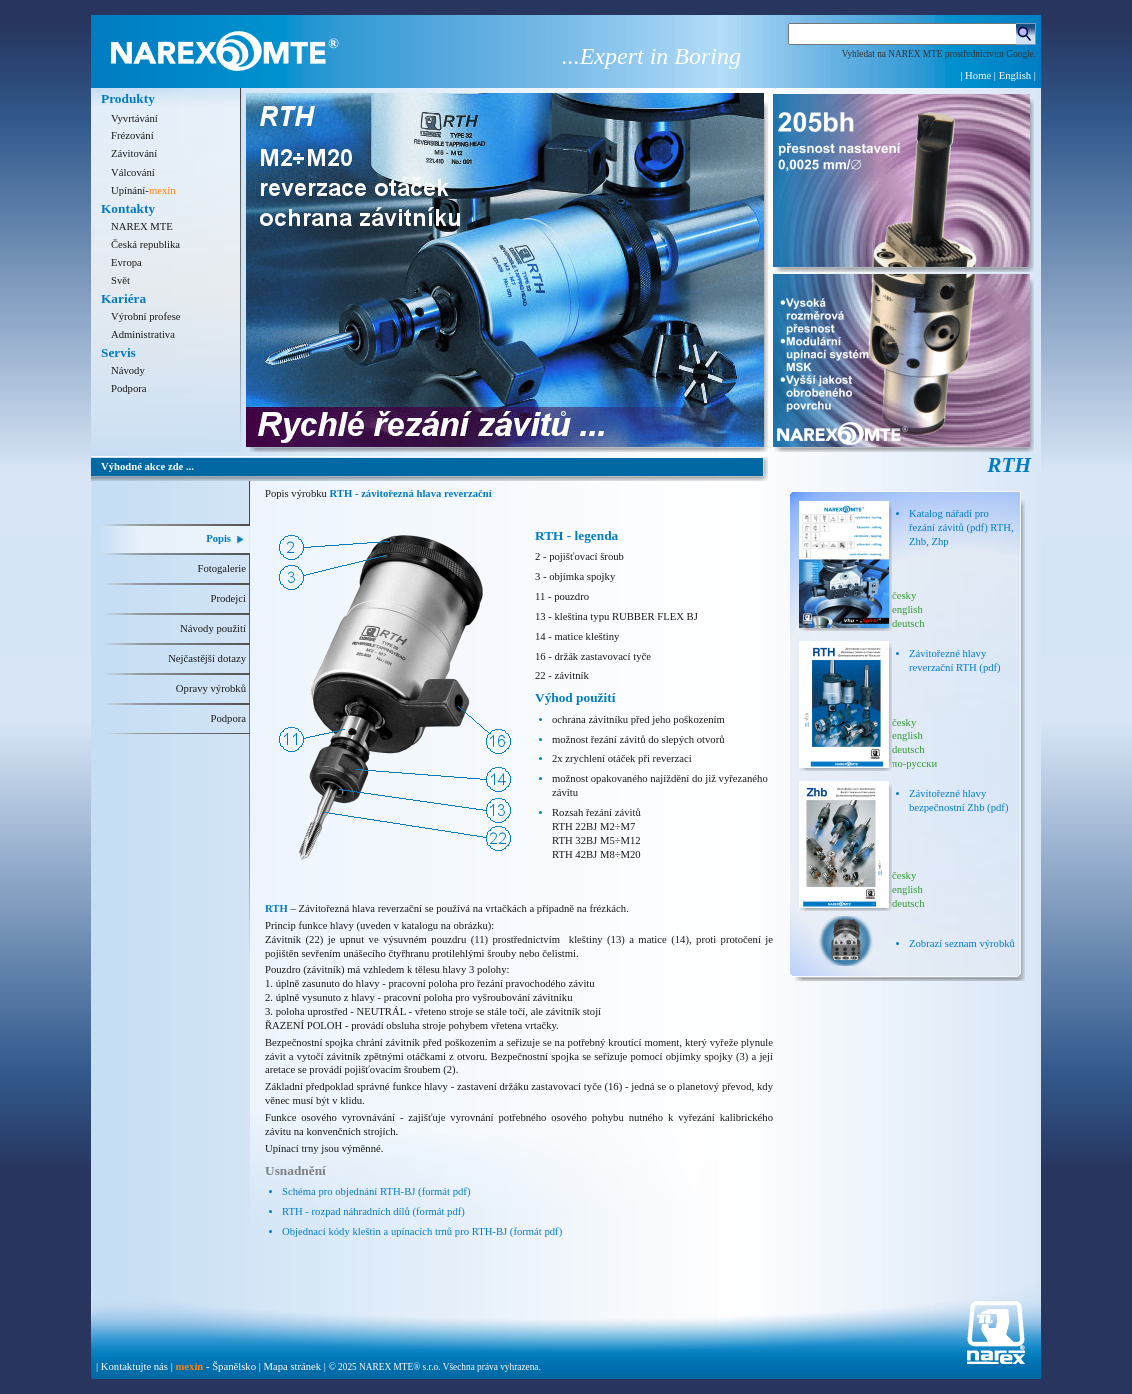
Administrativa (143, 334)
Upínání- (143, 190)
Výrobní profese (146, 316)
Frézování (132, 135)
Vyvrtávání (134, 118)
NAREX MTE (142, 226)
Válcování (133, 172)
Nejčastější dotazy (207, 658)
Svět (120, 280)
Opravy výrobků (211, 688)
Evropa (126, 262)
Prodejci (228, 598)
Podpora (129, 388)
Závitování (134, 153)
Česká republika (145, 244)
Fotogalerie (221, 568)
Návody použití (213, 628)
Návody (128, 370)
